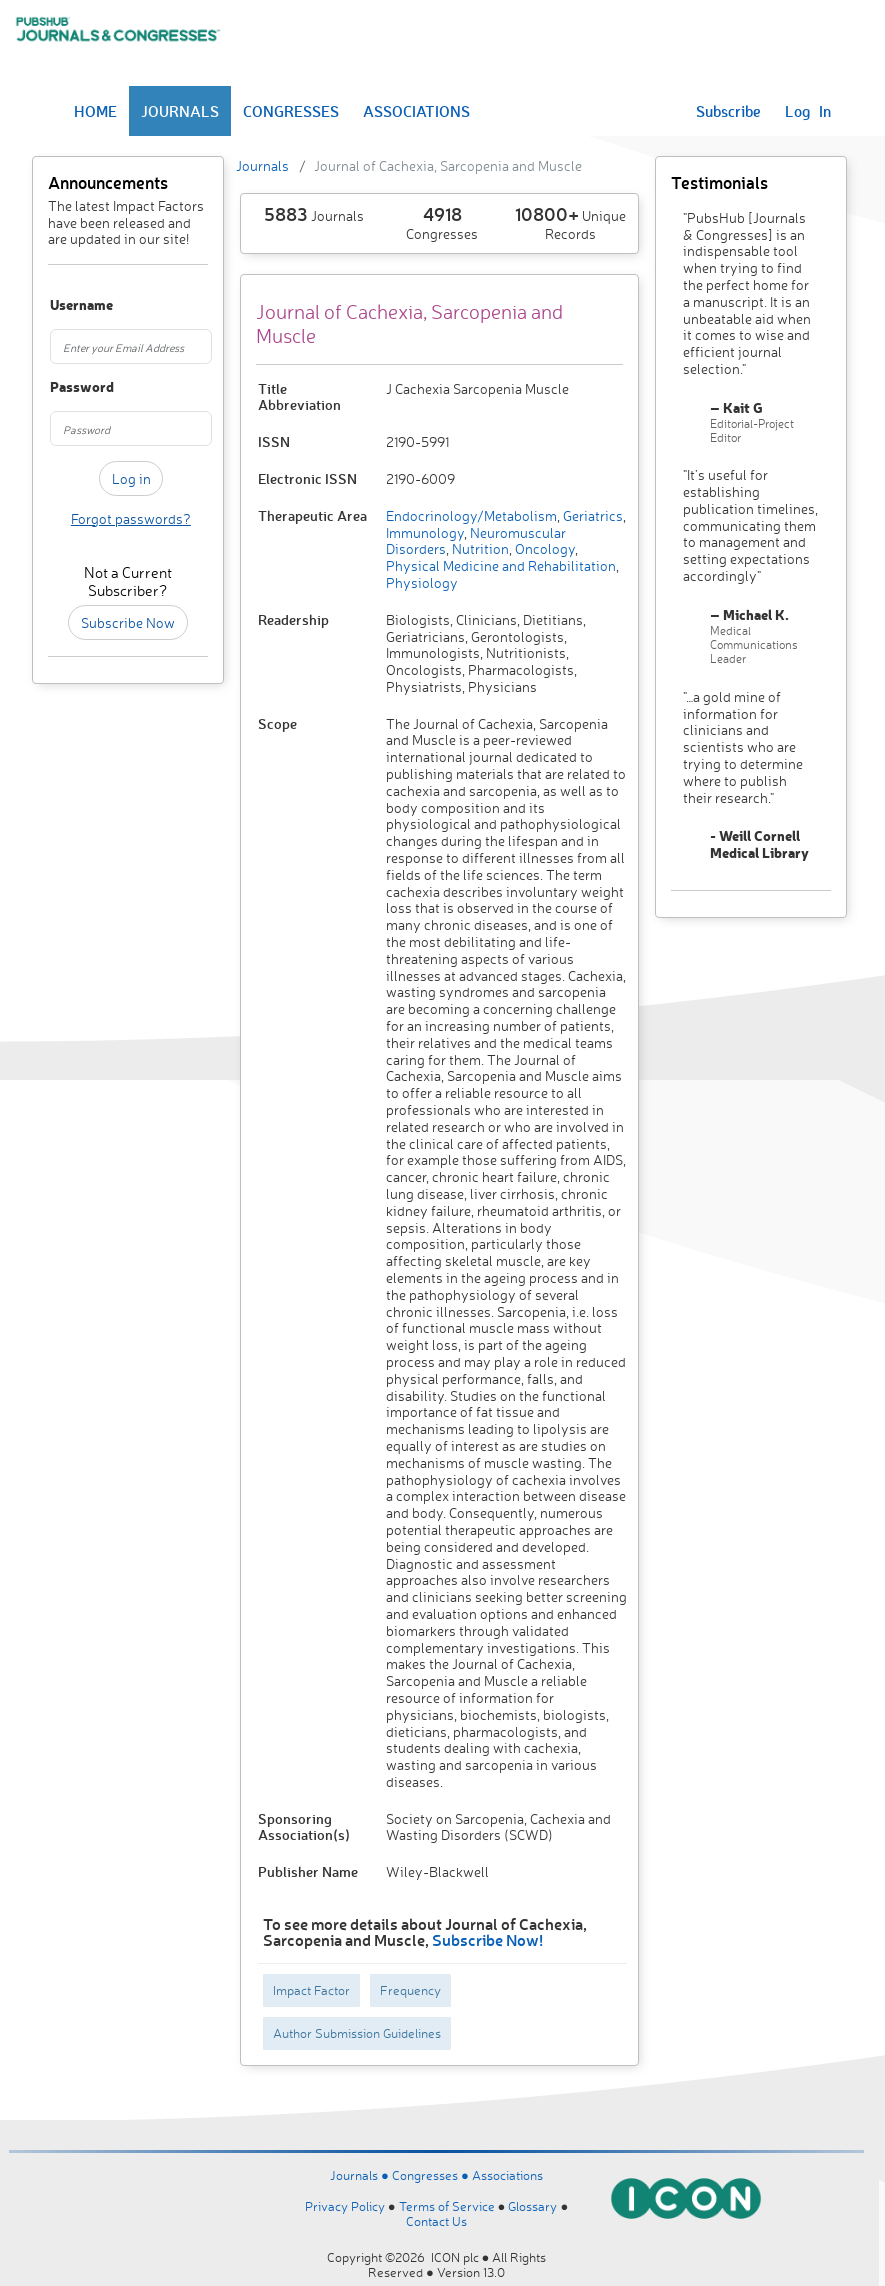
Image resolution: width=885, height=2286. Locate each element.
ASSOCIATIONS (416, 111)
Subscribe (728, 111)
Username (61, 305)
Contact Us (436, 2221)
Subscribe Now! (487, 1939)
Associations (507, 2175)
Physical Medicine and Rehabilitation (501, 565)
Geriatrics (591, 515)
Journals (262, 165)
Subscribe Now (128, 622)
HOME (95, 111)
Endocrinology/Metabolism (471, 515)
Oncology (543, 548)
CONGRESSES (291, 111)
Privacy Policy (345, 2206)
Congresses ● (432, 2175)
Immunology (425, 532)
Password (61, 387)
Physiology (422, 582)
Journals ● (361, 2175)
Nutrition (479, 548)
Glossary (532, 2206)
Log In (808, 111)
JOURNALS (180, 111)
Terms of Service (447, 2206)
